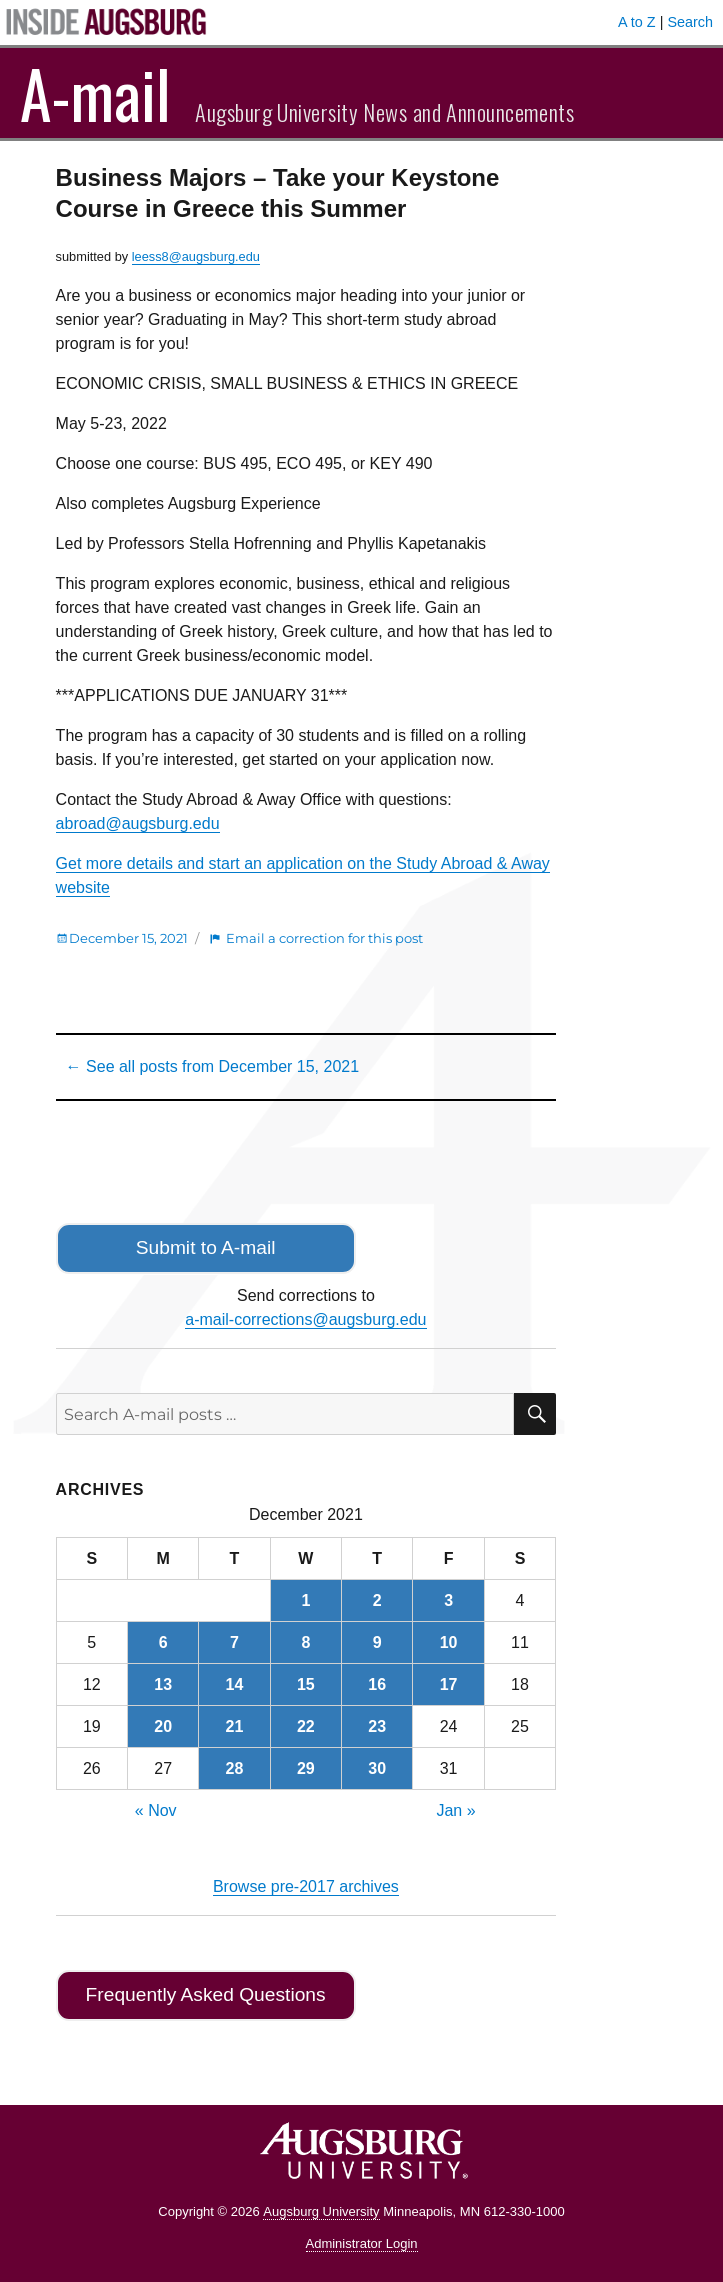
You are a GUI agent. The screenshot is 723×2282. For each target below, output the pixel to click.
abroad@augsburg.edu (138, 823)
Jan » (455, 1810)
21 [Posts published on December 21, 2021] (235, 1726)
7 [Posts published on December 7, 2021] (234, 1642)
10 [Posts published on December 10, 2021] (449, 1642)
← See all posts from (212, 1066)
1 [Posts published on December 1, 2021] (305, 1600)
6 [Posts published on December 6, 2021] (163, 1642)
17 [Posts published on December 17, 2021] (449, 1684)
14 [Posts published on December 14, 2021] (235, 1684)
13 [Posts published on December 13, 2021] (163, 1684)
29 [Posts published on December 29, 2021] (306, 1768)
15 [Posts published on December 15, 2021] (306, 1684)
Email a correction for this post (324, 938)
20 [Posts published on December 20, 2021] (163, 1726)
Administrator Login (362, 2243)
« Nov (156, 1810)
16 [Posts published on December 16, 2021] (377, 1684)
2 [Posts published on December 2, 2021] (377, 1600)
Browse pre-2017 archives (306, 1886)
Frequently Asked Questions (206, 1994)
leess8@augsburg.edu (196, 256)
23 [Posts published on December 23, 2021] (377, 1726)
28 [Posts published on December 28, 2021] (235, 1768)
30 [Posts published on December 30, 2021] (377, 1768)
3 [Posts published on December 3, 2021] (448, 1600)
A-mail (95, 93)
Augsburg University (321, 2211)
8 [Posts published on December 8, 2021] (305, 1642)
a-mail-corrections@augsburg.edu (305, 1319)
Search (690, 22)
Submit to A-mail (206, 1247)
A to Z (637, 22)
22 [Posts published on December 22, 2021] (306, 1726)
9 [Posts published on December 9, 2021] (377, 1642)
